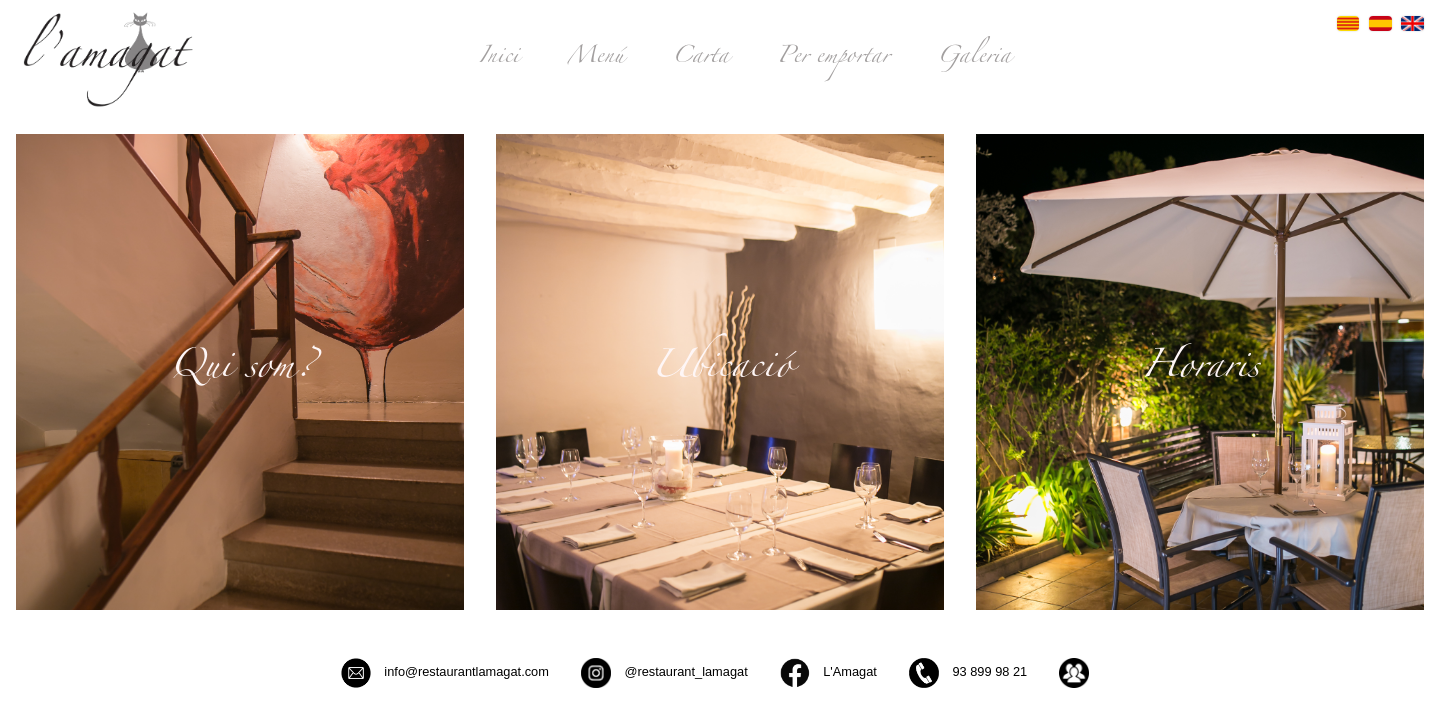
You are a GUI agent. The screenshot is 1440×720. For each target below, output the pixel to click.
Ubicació (720, 371)
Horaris (1200, 371)
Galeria (974, 59)
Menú (595, 59)
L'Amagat (828, 673)
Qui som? (240, 371)
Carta (700, 59)
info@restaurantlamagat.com (445, 673)
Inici (498, 59)
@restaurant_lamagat (664, 673)
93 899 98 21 (968, 673)
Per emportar (833, 59)
